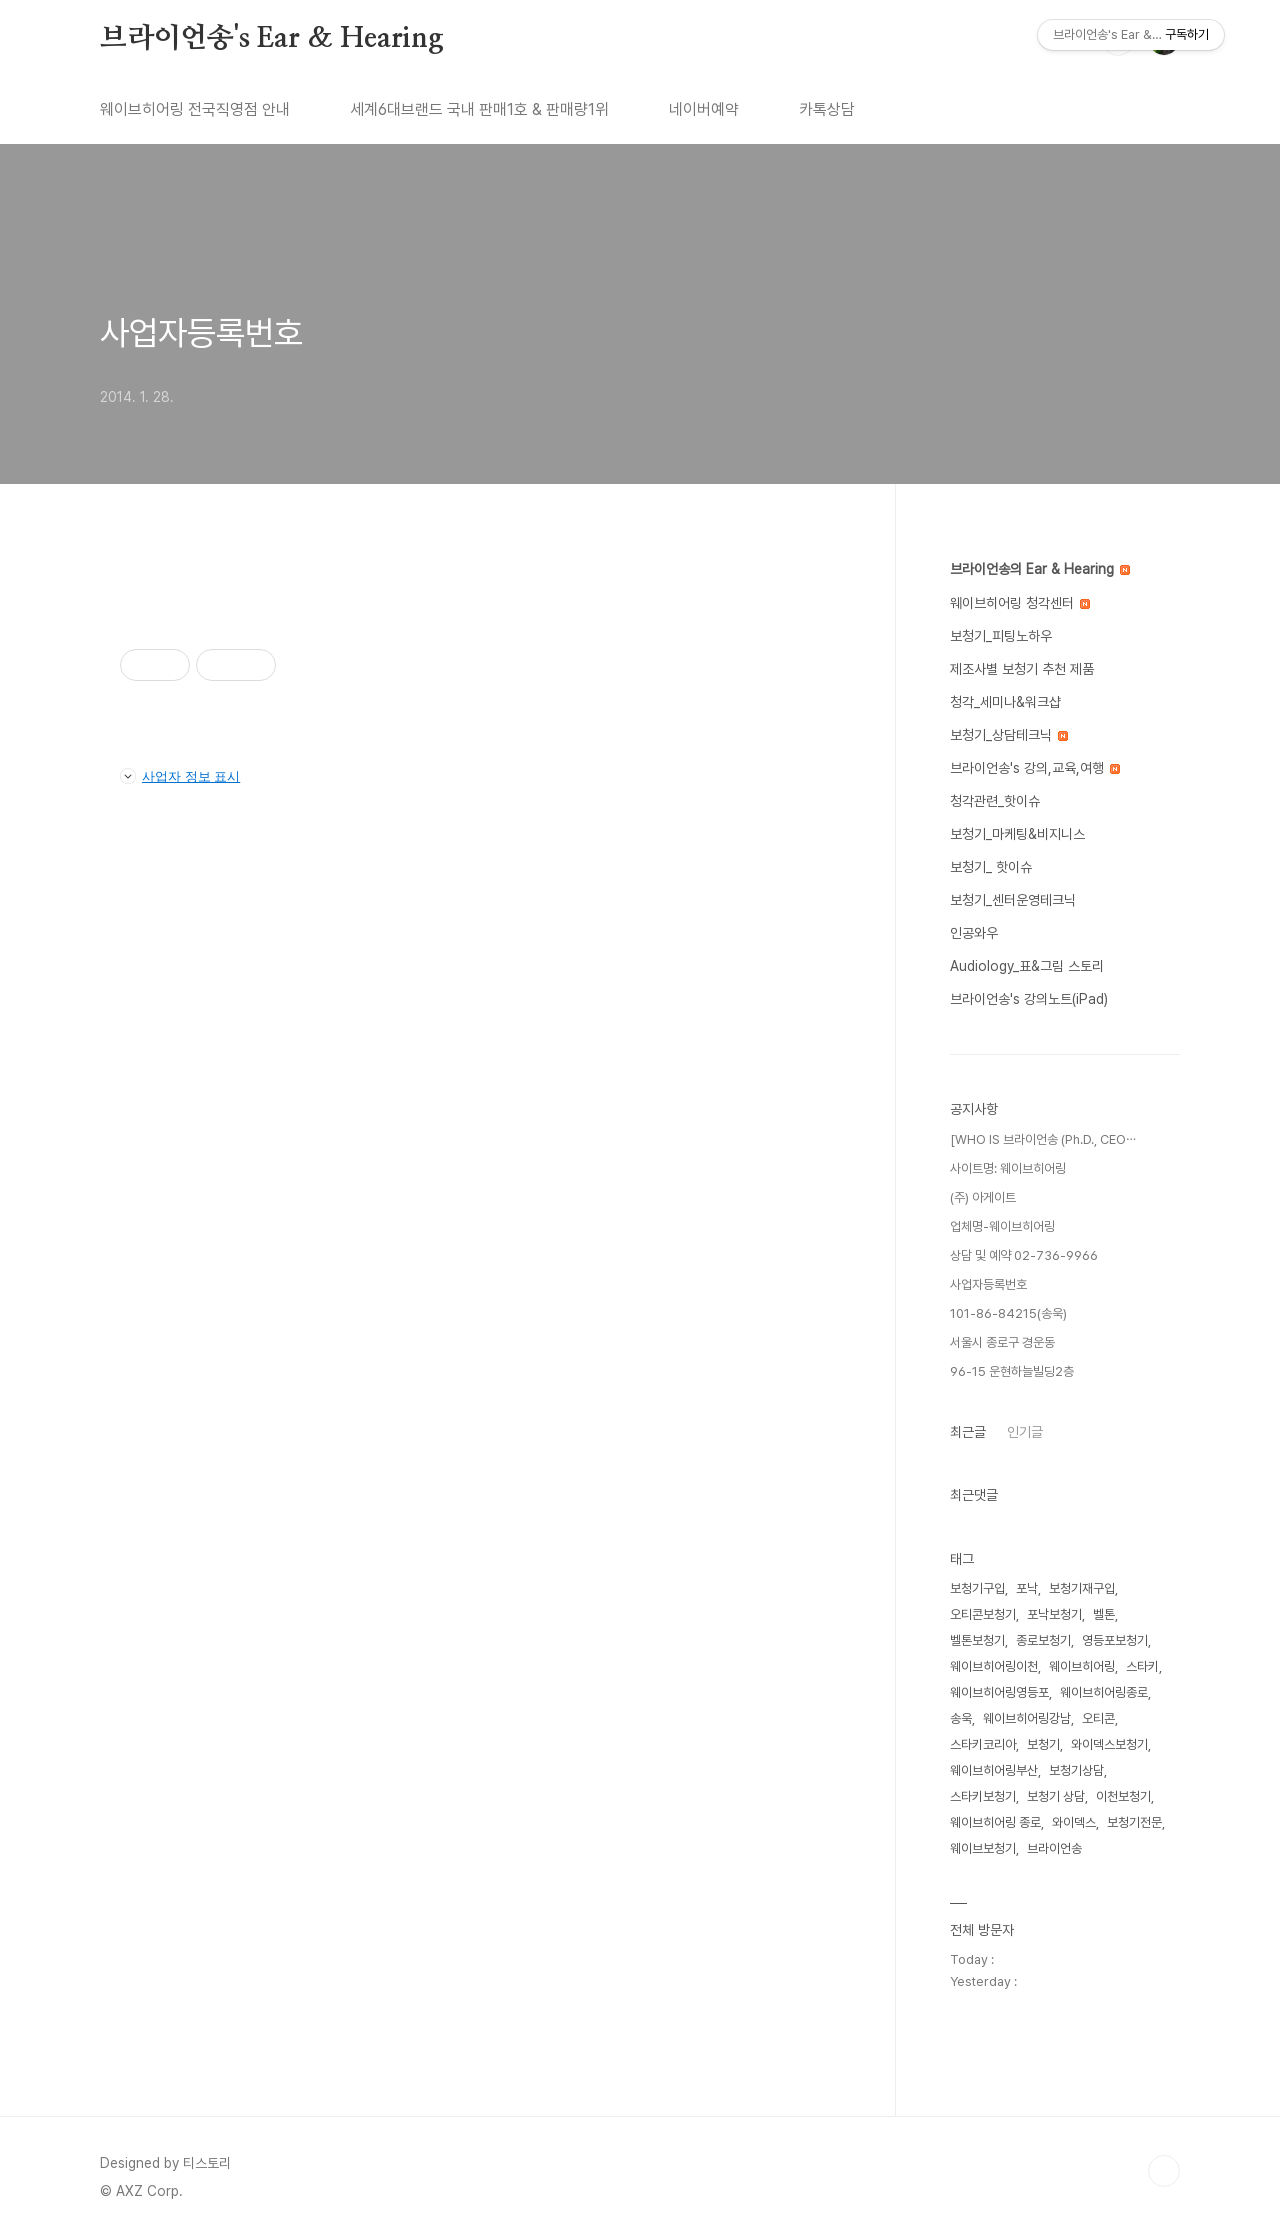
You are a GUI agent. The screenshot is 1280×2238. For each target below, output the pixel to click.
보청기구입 (977, 1588)
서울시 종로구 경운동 (1002, 1342)
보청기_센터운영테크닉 (1013, 900)
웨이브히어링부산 (994, 1770)
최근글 (968, 1432)
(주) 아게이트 (983, 1197)
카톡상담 (827, 109)
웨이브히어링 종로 (995, 1822)
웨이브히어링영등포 (999, 1692)
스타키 (1142, 1666)
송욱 (961, 1718)
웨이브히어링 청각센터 (1020, 603)
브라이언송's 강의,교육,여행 (1035, 768)
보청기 (1043, 1744)
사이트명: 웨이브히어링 (1008, 1168)
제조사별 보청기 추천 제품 (1022, 669)
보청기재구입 (1082, 1588)
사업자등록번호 (201, 333)
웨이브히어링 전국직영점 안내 (195, 109)
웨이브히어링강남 (1027, 1718)
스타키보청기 (983, 1796)
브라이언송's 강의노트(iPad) (1029, 999)
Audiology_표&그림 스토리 (1027, 966)
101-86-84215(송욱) (1008, 1313)
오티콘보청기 (983, 1614)
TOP (1164, 2171)
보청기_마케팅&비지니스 (1017, 834)
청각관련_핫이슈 (995, 801)
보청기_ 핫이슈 (991, 867)
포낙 (1027, 1588)
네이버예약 (704, 109)
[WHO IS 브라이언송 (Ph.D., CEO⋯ (1043, 1139)
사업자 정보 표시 (180, 776)
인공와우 (974, 933)
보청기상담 (1076, 1770)
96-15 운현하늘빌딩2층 (1012, 1371)
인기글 (1025, 1432)
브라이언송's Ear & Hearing (272, 39)
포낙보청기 (1054, 1614)
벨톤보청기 (977, 1640)
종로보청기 (1043, 1640)
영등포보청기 (1115, 1640)
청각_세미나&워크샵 (1005, 702)
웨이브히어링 (1082, 1666)
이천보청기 (1123, 1796)
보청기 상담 (1056, 1796)
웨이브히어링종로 (1104, 1692)
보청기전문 (1134, 1822)
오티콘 (1098, 1718)
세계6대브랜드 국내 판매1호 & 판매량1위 (479, 109)
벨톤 (1104, 1614)
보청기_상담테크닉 (1009, 735)
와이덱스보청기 (1109, 1744)
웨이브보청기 (983, 1848)
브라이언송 (1054, 1848)
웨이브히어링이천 (994, 1666)
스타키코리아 (983, 1744)
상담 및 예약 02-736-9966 (1024, 1255)
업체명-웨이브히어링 (1002, 1226)
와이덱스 (1074, 1822)
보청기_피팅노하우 (1001, 636)
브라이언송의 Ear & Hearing (1040, 569)
